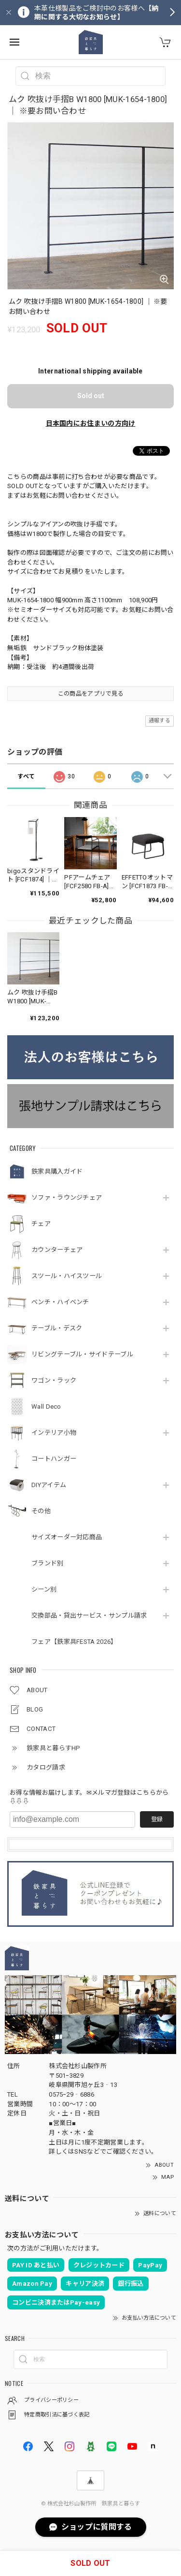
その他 (41, 1511)
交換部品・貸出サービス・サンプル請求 (89, 1615)
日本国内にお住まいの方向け (91, 423)
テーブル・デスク (56, 1328)
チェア (41, 1223)
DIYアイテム (48, 1485)
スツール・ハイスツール (66, 1276)
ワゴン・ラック (53, 1380)
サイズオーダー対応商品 (66, 1537)
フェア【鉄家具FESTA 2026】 (74, 1641)
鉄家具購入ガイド (57, 1171)
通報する (159, 720)
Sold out (90, 396)
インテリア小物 (53, 1432)
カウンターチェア (57, 1249)
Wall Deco (46, 1406)
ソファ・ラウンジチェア (66, 1197)
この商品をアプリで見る (90, 693)
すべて (26, 776)
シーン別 (43, 1589)
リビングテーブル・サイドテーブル (82, 1354)
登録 (157, 1819)
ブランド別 (47, 1563)
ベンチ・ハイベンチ (60, 1302)
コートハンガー (53, 1458)
